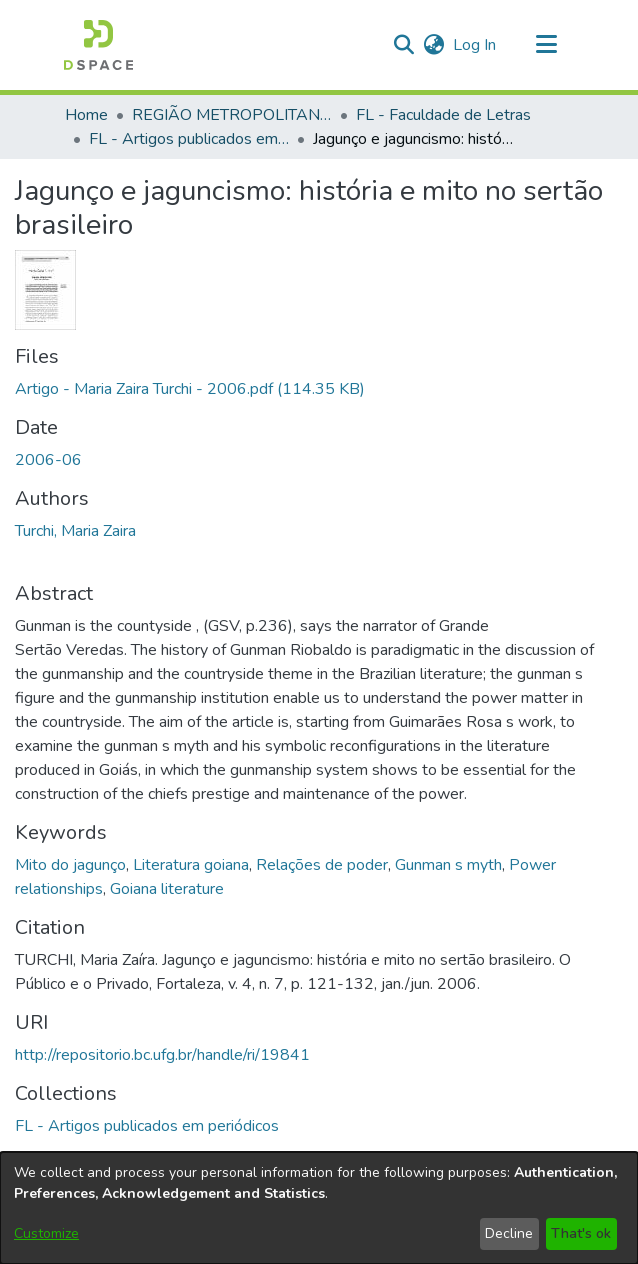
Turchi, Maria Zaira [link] (75, 531)
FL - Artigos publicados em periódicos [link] (189, 139)
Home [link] (86, 115)
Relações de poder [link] (322, 865)
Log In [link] (475, 45)
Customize (46, 1233)
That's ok (581, 1233)
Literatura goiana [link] (191, 865)
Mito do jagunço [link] (70, 865)
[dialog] (319, 1208)
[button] (98, 45)
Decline (509, 1233)
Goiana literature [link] (167, 889)
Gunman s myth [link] (448, 865)
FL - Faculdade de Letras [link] (443, 115)
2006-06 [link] (48, 460)
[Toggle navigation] (546, 45)
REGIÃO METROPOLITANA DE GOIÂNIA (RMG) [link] (232, 115)
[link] (190, 389)
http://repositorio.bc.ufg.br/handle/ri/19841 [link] (162, 1055)
